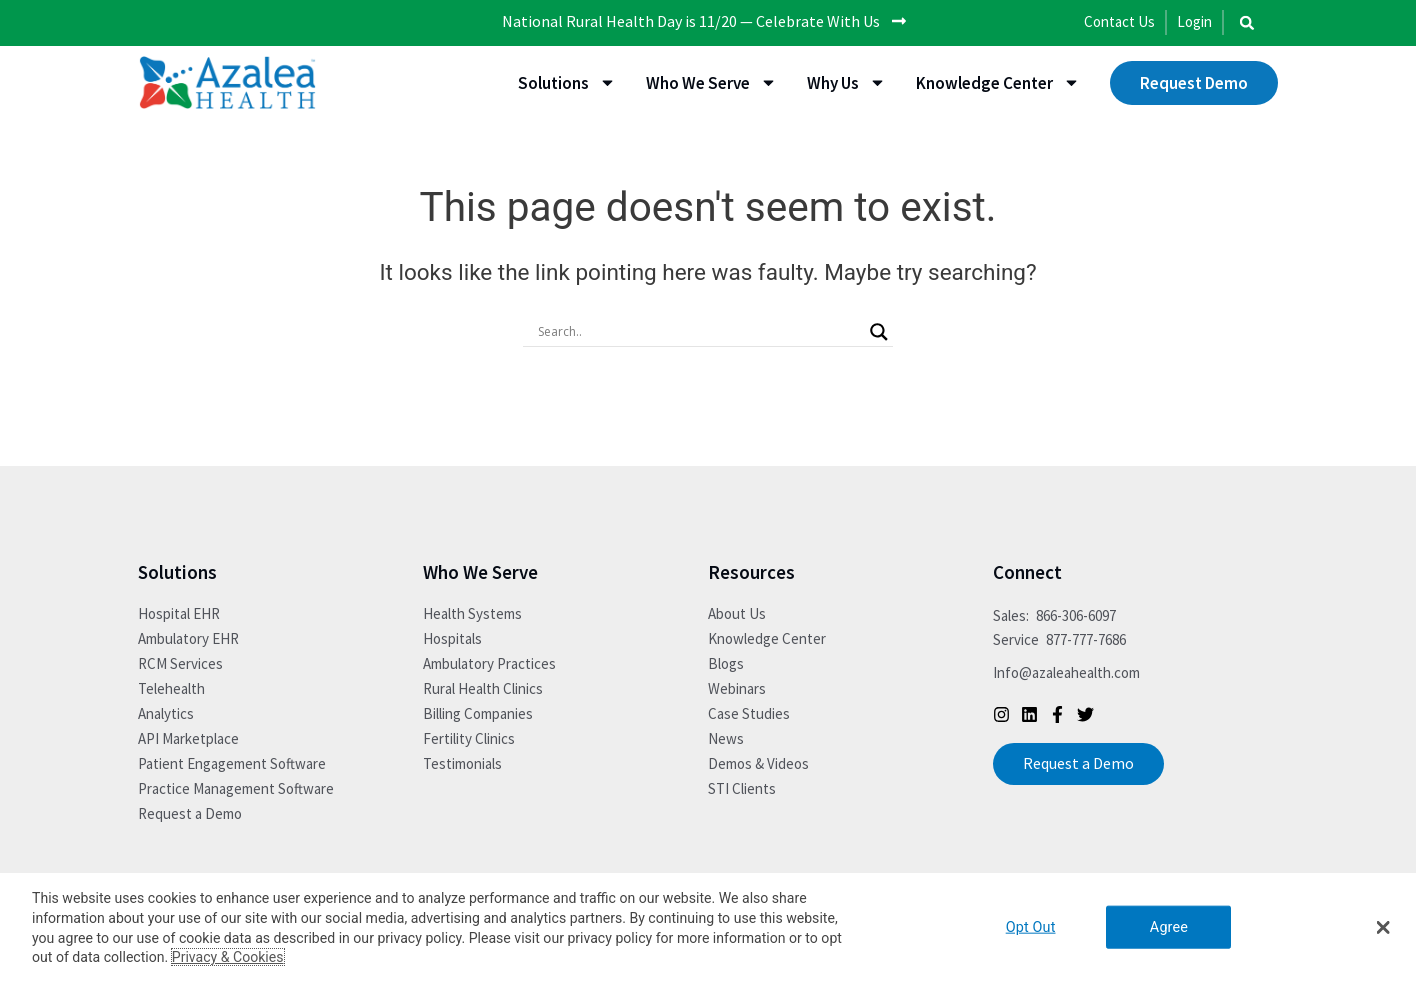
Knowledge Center (998, 82)
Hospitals (452, 638)
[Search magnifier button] (879, 331)
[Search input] (699, 331)
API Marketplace (188, 738)
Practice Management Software (236, 788)
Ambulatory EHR (188, 638)
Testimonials (462, 763)
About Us (737, 613)
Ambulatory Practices (489, 663)
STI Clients (742, 788)
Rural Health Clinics (483, 688)
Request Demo (1194, 83)
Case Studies (749, 713)
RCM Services (180, 663)
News (726, 738)
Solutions (567, 82)
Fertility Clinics (469, 738)
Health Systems (472, 613)
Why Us (846, 82)
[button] (1247, 23)
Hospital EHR (179, 613)
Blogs (726, 663)
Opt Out (1031, 927)
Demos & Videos (758, 763)
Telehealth (171, 688)
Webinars (737, 688)
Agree (1169, 927)
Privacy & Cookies (228, 957)
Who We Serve (711, 82)
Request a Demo (190, 813)
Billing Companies (478, 713)
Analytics (166, 713)
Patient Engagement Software (232, 763)
